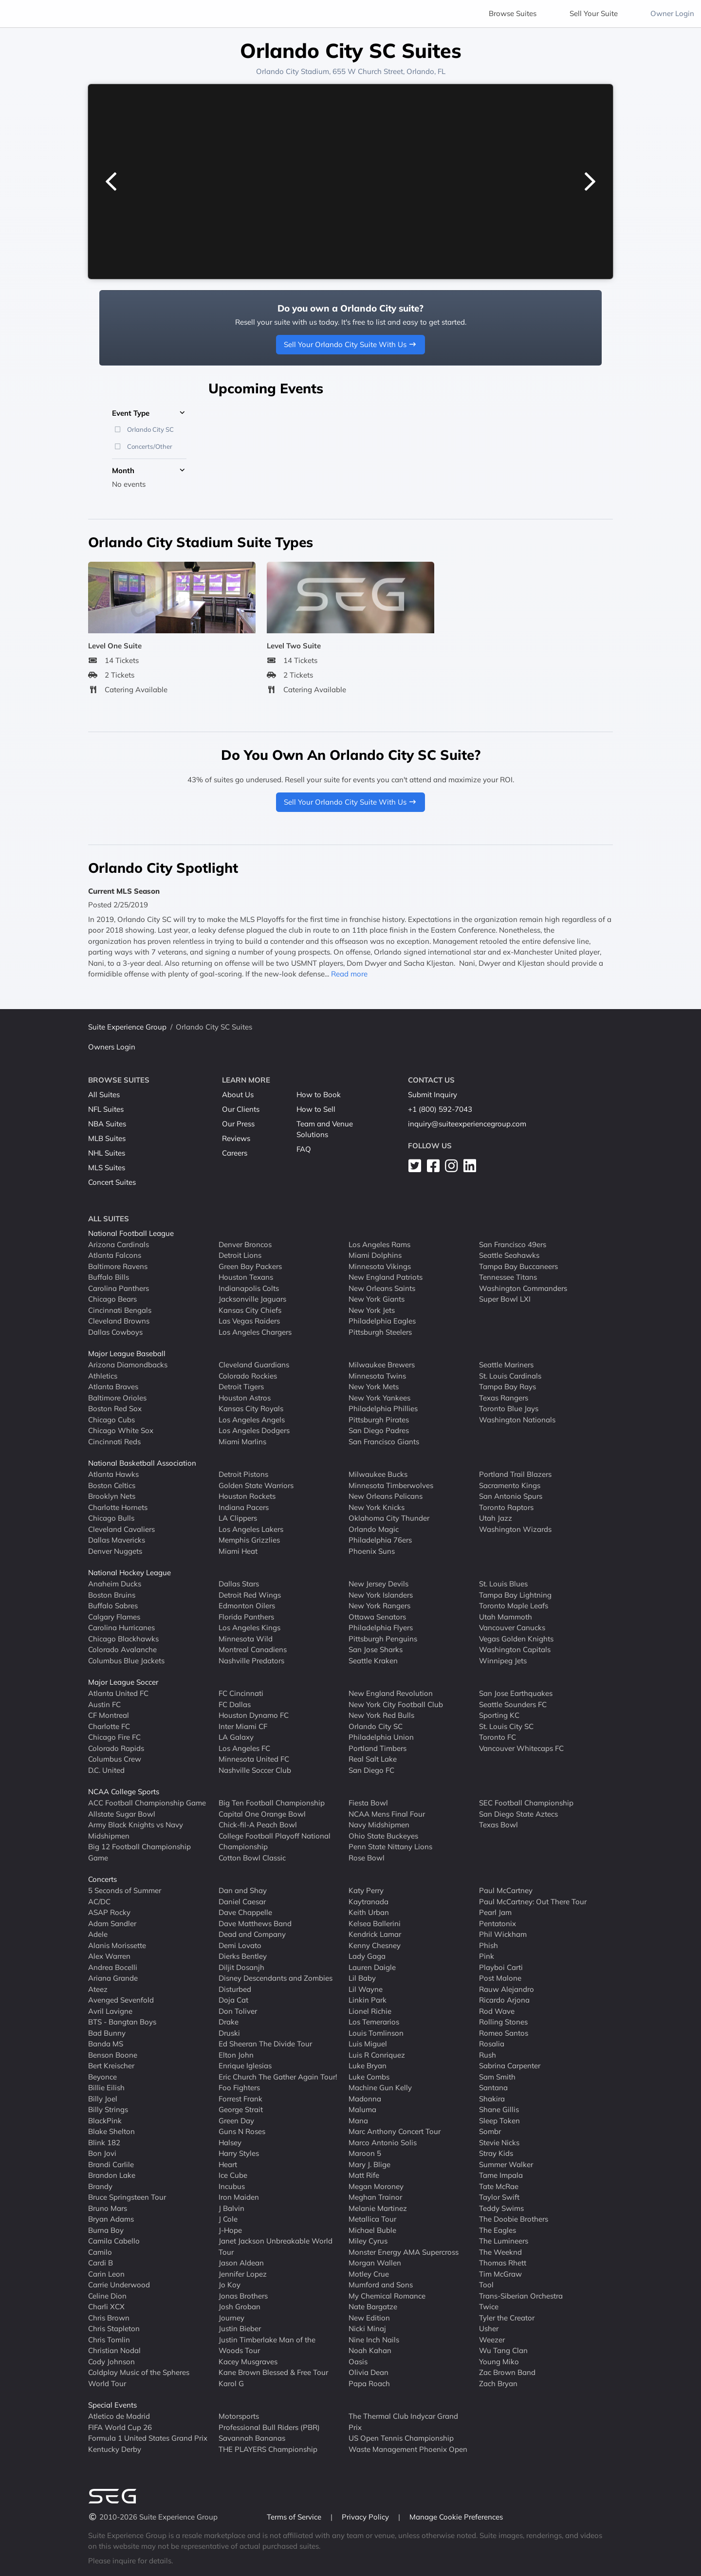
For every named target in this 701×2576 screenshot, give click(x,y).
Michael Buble (372, 2229)
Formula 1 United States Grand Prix (147, 2438)
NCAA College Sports (123, 1791)
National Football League (131, 1233)
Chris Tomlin (109, 2339)
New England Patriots (386, 1277)
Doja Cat (233, 2000)
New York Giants (377, 1299)
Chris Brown (108, 2317)
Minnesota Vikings (380, 1265)
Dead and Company (252, 1934)
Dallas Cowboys (115, 1331)
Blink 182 (104, 2142)
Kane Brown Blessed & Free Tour (273, 2372)
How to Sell (315, 1109)
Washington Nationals (517, 1419)
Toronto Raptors (506, 1506)
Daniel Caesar (242, 1901)
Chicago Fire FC (114, 1737)
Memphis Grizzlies (249, 1540)
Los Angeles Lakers (251, 1528)
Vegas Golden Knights (516, 1638)
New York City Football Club (396, 1704)
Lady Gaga (367, 1956)
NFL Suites (106, 1109)
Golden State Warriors (256, 1485)
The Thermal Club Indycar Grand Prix (403, 2421)
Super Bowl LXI (505, 1299)
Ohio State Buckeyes (383, 1835)
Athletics (102, 1375)
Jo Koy (229, 2284)
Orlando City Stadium (292, 71)
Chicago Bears (112, 1299)
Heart (228, 2164)
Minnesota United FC (254, 1759)
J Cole (228, 2219)
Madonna (365, 2098)
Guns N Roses (242, 2131)
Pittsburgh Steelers (380, 1331)
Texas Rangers (503, 1397)
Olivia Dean (368, 2372)
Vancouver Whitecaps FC (521, 1747)
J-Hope (230, 2229)
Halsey (230, 2142)
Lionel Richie (370, 2010)
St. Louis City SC (506, 1725)
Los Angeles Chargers (255, 1331)
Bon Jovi (102, 2153)
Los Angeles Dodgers (254, 1430)
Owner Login (672, 13)
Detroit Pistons (243, 1474)
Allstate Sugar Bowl (121, 1813)
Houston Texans (246, 1277)
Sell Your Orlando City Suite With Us (351, 344)
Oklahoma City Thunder (389, 1518)
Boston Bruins (111, 1594)
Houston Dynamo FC (254, 1715)
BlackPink (105, 2120)
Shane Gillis (499, 2109)
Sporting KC (499, 1715)
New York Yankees (379, 1397)
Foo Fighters (239, 2087)
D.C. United (106, 1769)
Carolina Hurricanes (121, 1627)
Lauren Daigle (372, 1966)
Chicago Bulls (111, 1518)
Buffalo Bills (108, 1277)
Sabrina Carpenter (509, 2065)
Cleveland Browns (118, 1320)
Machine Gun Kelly (380, 2087)
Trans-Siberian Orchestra (521, 2295)
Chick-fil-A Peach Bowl (258, 1824)
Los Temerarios (374, 2021)
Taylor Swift (499, 2197)
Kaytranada (368, 1901)
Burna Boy (106, 2229)
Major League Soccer (123, 1682)
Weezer (492, 2339)
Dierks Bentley (243, 1956)
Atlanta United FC (118, 1693)
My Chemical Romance (387, 2295)
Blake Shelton (111, 2131)
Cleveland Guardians (254, 1364)
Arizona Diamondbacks (127, 1364)
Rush (487, 2054)
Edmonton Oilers (247, 1605)
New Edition (369, 2317)
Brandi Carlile (111, 2164)
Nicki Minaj (367, 2328)
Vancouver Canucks (512, 1627)
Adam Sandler (112, 1923)
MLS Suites (106, 1167)
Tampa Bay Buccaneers (518, 1265)
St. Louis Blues (503, 1583)
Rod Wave (497, 2010)
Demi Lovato (240, 1945)
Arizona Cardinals (118, 1244)
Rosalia (491, 2043)
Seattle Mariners (506, 1364)
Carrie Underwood (119, 2284)
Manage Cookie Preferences (456, 2516)
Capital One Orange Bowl (262, 1813)
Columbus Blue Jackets (126, 1660)
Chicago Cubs (111, 1419)
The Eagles (497, 2229)
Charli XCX (106, 2306)
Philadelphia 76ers (380, 1540)
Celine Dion (107, 2295)
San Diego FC (371, 1769)
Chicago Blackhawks (123, 1638)
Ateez (98, 1988)
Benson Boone (112, 2054)
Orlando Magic (374, 1528)
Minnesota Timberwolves (391, 1485)
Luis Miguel (368, 2043)
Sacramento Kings (509, 1485)
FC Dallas (235, 1704)
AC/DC (99, 1901)
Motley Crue (369, 2273)
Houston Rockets (247, 1496)
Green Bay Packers (250, 1265)
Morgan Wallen (375, 2262)
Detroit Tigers (241, 1386)
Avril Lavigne (110, 2010)
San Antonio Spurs (510, 1496)
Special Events (112, 2405)
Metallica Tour (372, 2219)
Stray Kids (496, 2153)
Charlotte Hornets (118, 1506)
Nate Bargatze (373, 2306)
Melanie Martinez (378, 2207)
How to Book (318, 1094)
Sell (594, 13)
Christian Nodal (114, 2350)
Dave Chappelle (245, 1912)
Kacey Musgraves (248, 2361)
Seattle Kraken (373, 1660)
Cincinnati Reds (114, 1441)
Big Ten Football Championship (272, 1802)
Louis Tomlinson (376, 2032)
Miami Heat (238, 1550)
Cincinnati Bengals (119, 1309)
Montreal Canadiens (253, 1649)
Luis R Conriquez (377, 2054)
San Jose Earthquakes (516, 1693)
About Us (238, 1094)
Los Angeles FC (244, 1747)
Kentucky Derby (114, 2448)
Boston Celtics (111, 1485)
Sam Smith (497, 2076)
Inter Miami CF (243, 1725)
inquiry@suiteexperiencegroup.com (467, 1123)
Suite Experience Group (127, 1026)
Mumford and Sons (381, 2284)
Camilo (100, 2251)
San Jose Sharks (376, 1649)
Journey (231, 2317)
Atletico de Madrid (119, 2416)
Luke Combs (369, 2076)
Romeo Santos (503, 2032)
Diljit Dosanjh (241, 1966)
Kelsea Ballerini (375, 1923)
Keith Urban (369, 1912)
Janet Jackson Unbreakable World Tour (275, 2246)
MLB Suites (107, 1138)
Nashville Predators (251, 1660)
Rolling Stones (503, 2021)
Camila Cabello (114, 2240)
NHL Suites (106, 1153)
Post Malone (500, 1978)
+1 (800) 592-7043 (440, 1109)
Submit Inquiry (432, 1094)
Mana (358, 2120)
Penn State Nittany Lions (390, 1846)
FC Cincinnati (241, 1693)
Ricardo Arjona (504, 2000)
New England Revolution (391, 1693)
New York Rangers (379, 1605)
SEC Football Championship (526, 1802)
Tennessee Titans (508, 1277)
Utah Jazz (495, 1518)
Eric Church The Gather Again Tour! (278, 2076)
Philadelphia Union (381, 1737)
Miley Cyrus (368, 2240)
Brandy (100, 2185)
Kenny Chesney (375, 1945)
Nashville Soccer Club (255, 1769)
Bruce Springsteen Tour (127, 2197)
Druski (229, 2032)
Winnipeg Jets (503, 1660)
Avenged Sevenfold (121, 2000)
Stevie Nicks (499, 2142)
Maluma (362, 2109)
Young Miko (499, 2361)
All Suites (104, 1094)
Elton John (236, 2054)
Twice (488, 2306)
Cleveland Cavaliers (121, 1528)
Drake (229, 2021)
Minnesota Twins (377, 1375)
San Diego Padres (379, 1430)
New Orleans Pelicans (386, 1496)
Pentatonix (497, 1923)
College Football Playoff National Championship (275, 1841)
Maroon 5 (365, 2153)
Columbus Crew (114, 1759)
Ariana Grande (113, 1978)
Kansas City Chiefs (250, 1309)
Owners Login (111, 1046)
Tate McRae (498, 2185)
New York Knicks (377, 1506)
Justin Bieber (240, 2328)
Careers (234, 1153)
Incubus (232, 2185)
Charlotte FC (109, 1725)
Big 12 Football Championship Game (139, 1852)
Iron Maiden (239, 2197)
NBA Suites (107, 1123)
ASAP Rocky (109, 1912)
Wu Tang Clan (503, 2350)
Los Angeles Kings (249, 1627)
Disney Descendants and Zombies (275, 1978)
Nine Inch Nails (374, 2339)
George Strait (241, 2109)
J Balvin (231, 2207)
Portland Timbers (377, 1747)
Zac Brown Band (507, 2372)
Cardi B (100, 2262)
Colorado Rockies (248, 1375)
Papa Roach (369, 2383)
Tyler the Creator (507, 2317)
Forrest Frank (240, 2098)
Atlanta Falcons (114, 1255)
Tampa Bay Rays (507, 1386)
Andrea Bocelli (112, 1966)
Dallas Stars (239, 1583)
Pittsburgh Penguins (383, 1638)
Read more (349, 973)
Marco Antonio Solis (383, 2142)
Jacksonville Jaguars (252, 1299)
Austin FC (104, 1704)
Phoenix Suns (372, 1550)
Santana (493, 2087)
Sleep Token (499, 2120)
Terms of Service (295, 2516)
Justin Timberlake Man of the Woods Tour (267, 2345)
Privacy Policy (366, 2516)
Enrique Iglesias (245, 2065)
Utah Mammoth (505, 1616)
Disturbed (235, 1988)
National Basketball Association (142, 1463)
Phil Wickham (503, 1934)
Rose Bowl (367, 1857)
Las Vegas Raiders (249, 1320)
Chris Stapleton (114, 2328)
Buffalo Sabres (113, 1605)
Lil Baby (362, 1978)
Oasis (358, 2361)
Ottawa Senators (377, 1616)
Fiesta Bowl (368, 1802)
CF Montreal (108, 1715)
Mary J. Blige (369, 2164)
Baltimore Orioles (117, 1397)
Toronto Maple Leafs (513, 1605)
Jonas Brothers (243, 2295)
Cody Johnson (111, 2361)
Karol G (231, 2383)
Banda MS (105, 2043)
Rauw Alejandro (506, 1988)
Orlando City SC (376, 1725)
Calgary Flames (114, 1616)
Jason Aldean (241, 2262)
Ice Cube (233, 2175)
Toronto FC (497, 1737)
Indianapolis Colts (249, 1287)
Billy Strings (108, 2109)
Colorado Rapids (116, 1747)
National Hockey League (129, 1572)
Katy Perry (366, 1890)
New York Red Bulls (381, 1715)
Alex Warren (109, 1956)
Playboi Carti (501, 1966)
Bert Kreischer (111, 2065)
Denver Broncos (245, 1244)
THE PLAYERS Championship (268, 2448)
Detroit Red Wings (250, 1594)
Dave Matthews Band (255, 1923)
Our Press (238, 1123)
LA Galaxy (236, 1737)
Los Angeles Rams (379, 1244)
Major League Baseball (127, 1353)
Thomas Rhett (502, 2262)
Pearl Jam (495, 1912)
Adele (98, 1934)
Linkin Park (368, 2000)
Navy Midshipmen (379, 1824)
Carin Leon (106, 2273)
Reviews (236, 1138)
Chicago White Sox (120, 1430)
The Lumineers (503, 2240)
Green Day (236, 2120)
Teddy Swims (501, 2207)
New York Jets (372, 1309)
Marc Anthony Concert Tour (395, 2131)
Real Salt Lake (373, 1759)
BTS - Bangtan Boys (122, 2021)
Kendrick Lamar (375, 1934)
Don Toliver (238, 2010)
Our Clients (240, 1109)
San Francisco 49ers (512, 1244)
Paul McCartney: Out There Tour (533, 1901)
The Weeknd (500, 2251)
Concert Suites (112, 1182)
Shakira (492, 2098)
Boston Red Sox (115, 1408)
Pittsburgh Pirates (379, 1419)
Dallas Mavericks (116, 1540)
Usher (488, 2328)
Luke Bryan (368, 2065)
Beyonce (102, 2076)
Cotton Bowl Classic (252, 1857)
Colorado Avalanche (122, 1649)
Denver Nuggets (115, 1550)
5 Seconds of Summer (124, 1890)
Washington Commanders (523, 1287)
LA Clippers (238, 1518)
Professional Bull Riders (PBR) (269, 2426)
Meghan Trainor (375, 2197)
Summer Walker (506, 2164)
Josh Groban (239, 2306)
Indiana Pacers (244, 1506)
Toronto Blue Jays (508, 1408)
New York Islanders (381, 1594)
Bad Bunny (107, 2032)
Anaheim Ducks (114, 1583)
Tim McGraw (500, 2273)
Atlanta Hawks (113, 1474)
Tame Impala (501, 2175)
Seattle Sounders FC (513, 1704)
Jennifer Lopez (243, 2273)
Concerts (102, 1879)
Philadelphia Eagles (382, 1320)
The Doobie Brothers (513, 2219)
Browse (512, 13)
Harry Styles (239, 2153)
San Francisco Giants (384, 1441)
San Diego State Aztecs (518, 1813)
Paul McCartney (506, 1890)
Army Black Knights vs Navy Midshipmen (135, 1830)
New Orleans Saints (382, 1287)
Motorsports (239, 2416)
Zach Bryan (498, 2383)
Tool (486, 2284)
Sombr (490, 2131)
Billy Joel (102, 2098)
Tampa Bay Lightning (515, 1594)
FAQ (303, 1149)
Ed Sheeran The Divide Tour (265, 2043)
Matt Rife (364, 2175)
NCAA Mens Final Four (387, 1813)
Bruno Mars (107, 2207)
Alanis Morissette (117, 1945)
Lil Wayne (366, 1988)
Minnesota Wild (246, 1638)
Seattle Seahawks (509, 1255)
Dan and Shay (243, 1890)
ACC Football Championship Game (147, 1802)
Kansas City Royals (251, 1408)
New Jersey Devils (378, 1583)
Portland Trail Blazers (515, 1474)
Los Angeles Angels (252, 1419)
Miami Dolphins (375, 1255)
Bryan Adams (111, 2219)
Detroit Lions (240, 1255)
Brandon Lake (111, 2175)
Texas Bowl (498, 1824)
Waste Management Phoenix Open (408, 2448)
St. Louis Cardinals (510, 1375)
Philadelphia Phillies (383, 1408)
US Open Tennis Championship (401, 2438)
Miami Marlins (242, 1441)
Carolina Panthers (118, 1287)
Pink (486, 1956)
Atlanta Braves (113, 1386)
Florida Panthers (246, 1616)
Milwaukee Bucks (378, 1474)
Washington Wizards (515, 1528)
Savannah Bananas (252, 2438)
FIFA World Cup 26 (120, 2426)
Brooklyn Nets (111, 1496)
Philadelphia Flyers (381, 1627)
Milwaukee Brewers (382, 1364)
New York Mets (374, 1386)
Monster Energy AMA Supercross (404, 2251)
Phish (488, 1945)
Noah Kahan (370, 2350)
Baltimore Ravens (118, 1265)
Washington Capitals (515, 1649)
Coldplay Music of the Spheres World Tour (138, 2378)
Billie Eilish (106, 2087)
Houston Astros (245, 1397)
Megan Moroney (376, 2185)
